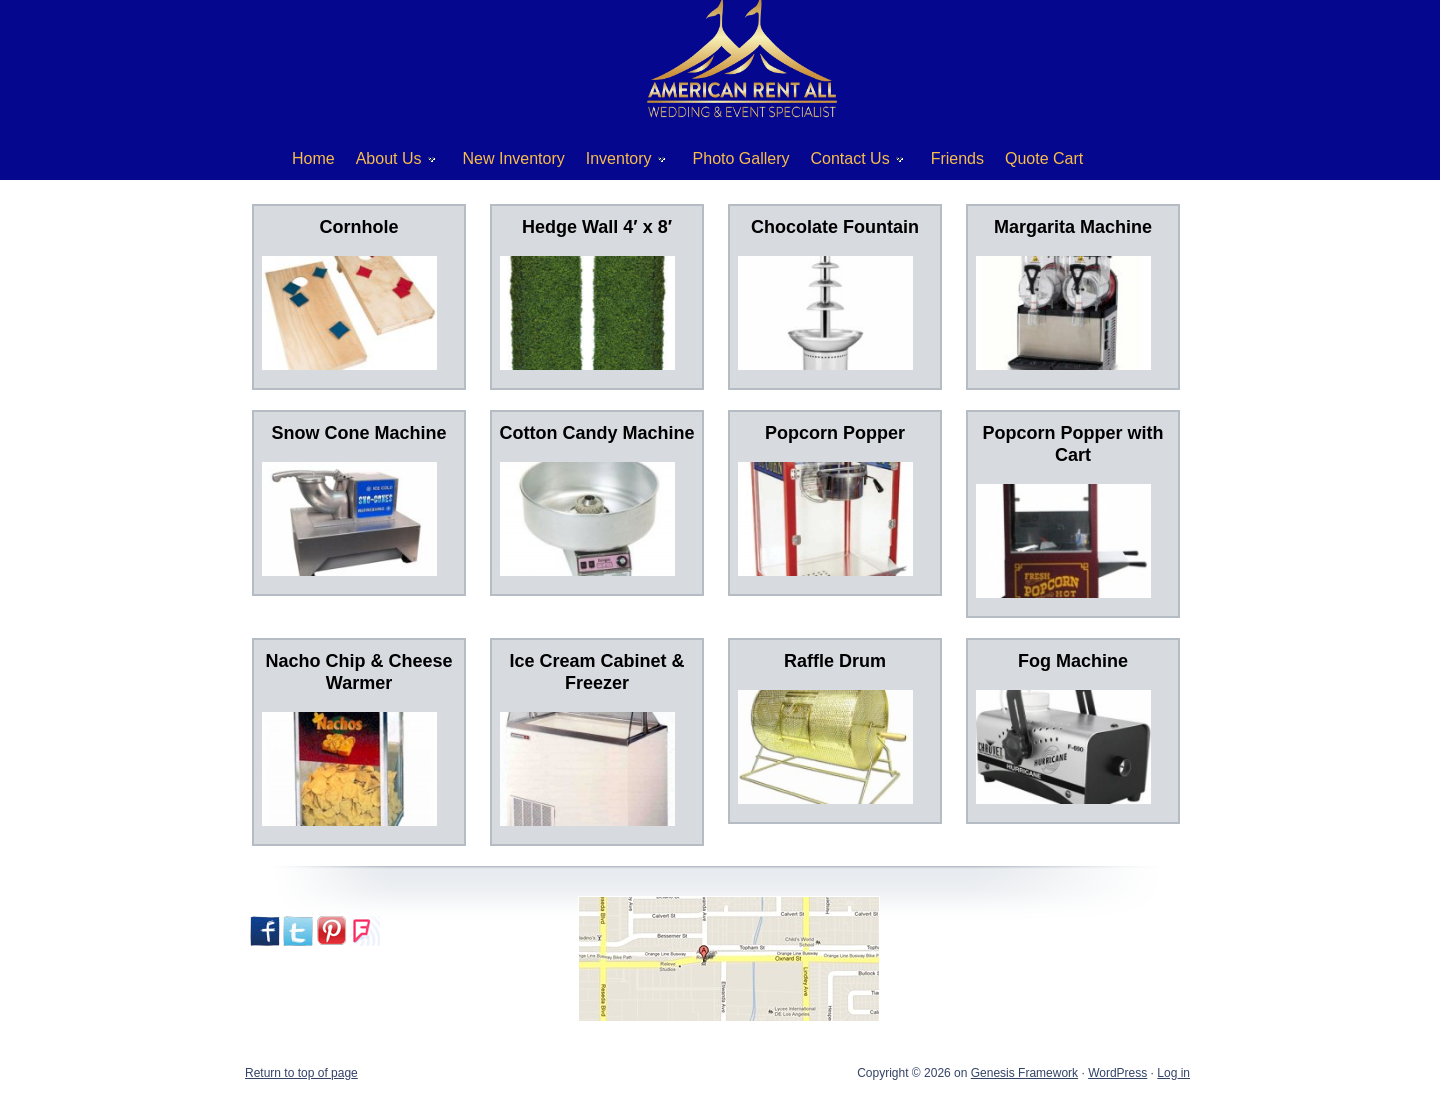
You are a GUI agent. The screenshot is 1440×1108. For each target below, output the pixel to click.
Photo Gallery (741, 158)
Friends (957, 158)
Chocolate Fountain (835, 227)
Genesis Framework (1024, 1073)
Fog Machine (1073, 661)
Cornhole (359, 227)
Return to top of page (301, 1073)
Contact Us (850, 162)
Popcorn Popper (835, 433)
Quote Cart (1044, 158)
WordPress (1117, 1073)
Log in (1173, 1073)
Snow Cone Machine (358, 433)
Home (313, 158)
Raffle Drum (835, 661)
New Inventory (514, 158)
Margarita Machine (1073, 227)
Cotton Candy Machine (596, 433)
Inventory (618, 162)
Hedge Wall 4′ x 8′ (597, 227)
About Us (388, 162)
